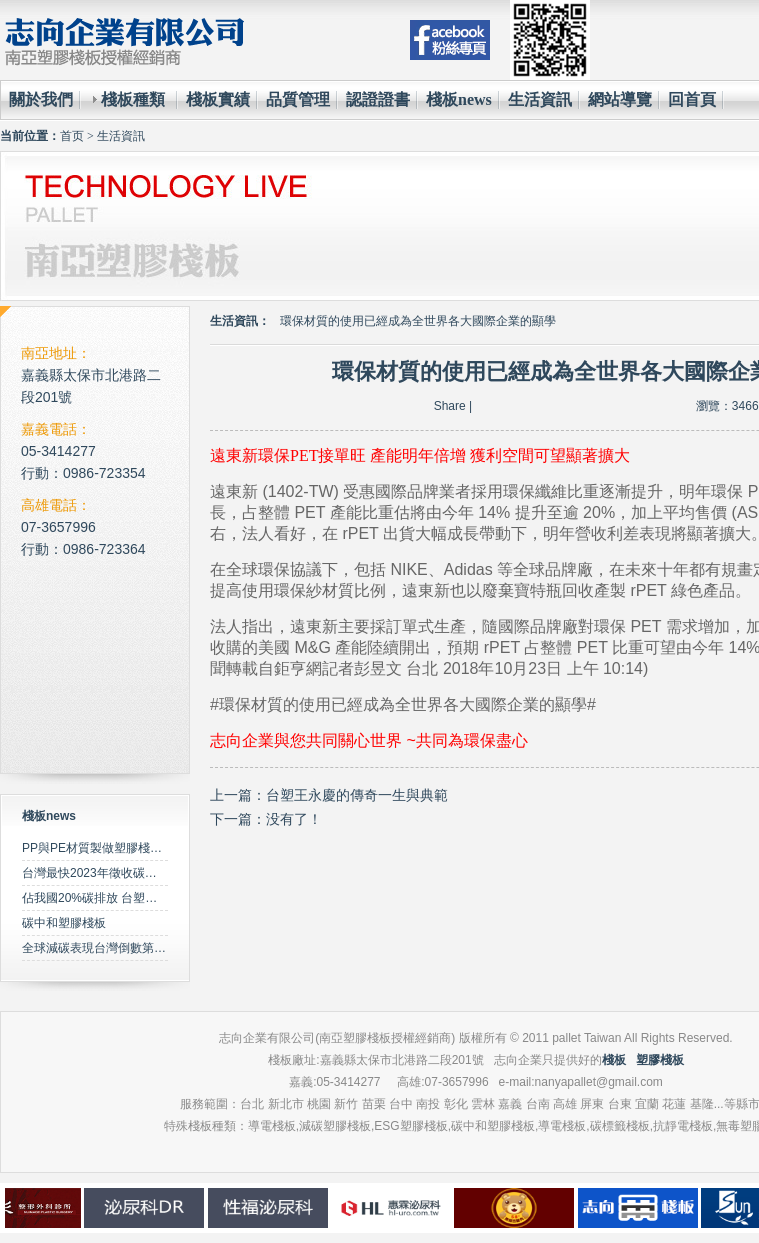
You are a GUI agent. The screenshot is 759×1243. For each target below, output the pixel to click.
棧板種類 (133, 99)
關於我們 (41, 99)
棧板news (459, 99)
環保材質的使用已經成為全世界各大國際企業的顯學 (418, 321)
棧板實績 (218, 99)
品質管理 (298, 99)
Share (450, 406)
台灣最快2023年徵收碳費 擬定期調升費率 (133, 873)
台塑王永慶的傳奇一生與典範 (357, 795)
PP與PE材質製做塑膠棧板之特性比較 (122, 848)
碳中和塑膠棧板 (64, 923)
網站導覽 (620, 99)
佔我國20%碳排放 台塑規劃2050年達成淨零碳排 (151, 898)
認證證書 (378, 99)
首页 (72, 136)
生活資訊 (540, 99)
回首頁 (692, 99)
